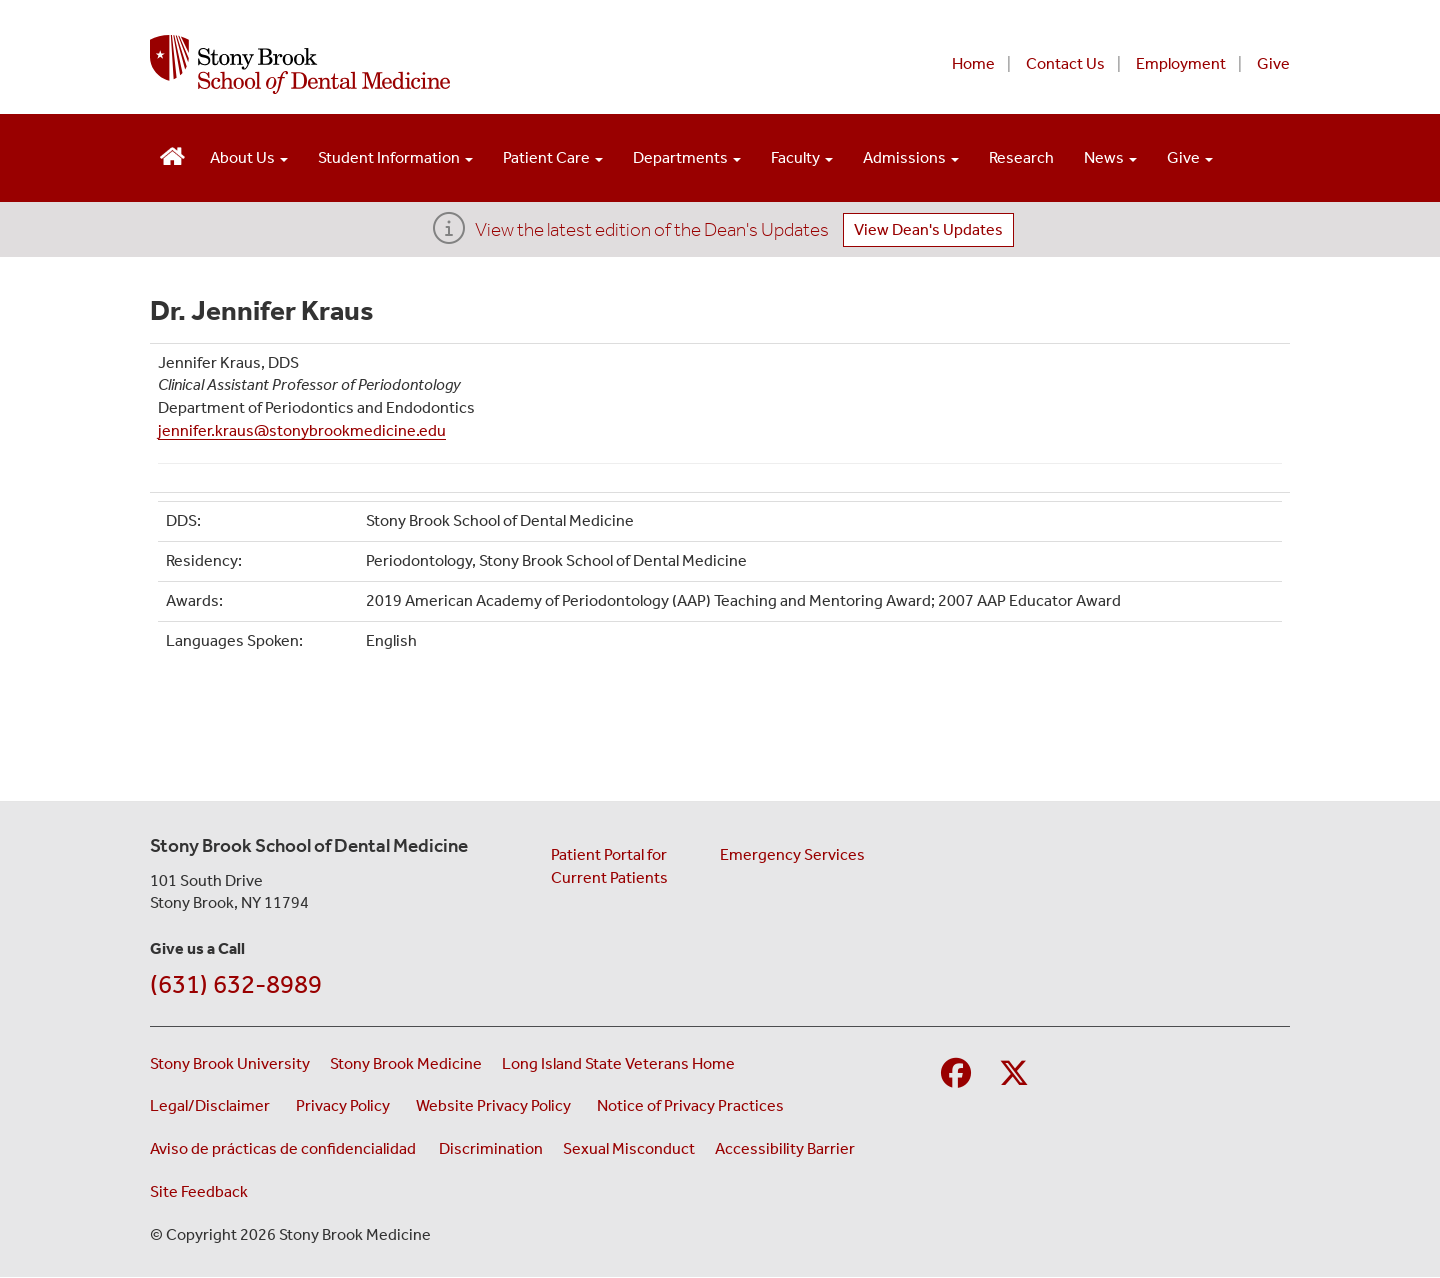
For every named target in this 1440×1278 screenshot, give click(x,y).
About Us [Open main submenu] (249, 157)
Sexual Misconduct (629, 1148)
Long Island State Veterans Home (618, 1063)
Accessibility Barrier (785, 1148)
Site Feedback (199, 1191)
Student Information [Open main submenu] (395, 157)
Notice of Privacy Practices (693, 1104)
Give (1273, 63)
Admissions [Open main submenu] (911, 157)
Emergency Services (792, 854)
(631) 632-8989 (236, 984)
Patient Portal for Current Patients (609, 866)
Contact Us (1065, 63)
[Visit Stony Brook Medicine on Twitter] (1014, 1074)
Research (1021, 157)
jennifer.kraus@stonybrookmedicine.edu (302, 430)
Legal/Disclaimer (213, 1104)
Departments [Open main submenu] (687, 157)
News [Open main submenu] (1110, 157)
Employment (1181, 63)
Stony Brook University (230, 1063)
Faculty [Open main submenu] (802, 157)
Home (973, 63)
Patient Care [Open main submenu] (553, 157)
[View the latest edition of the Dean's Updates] (449, 234)
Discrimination (491, 1148)
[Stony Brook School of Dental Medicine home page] (477, 64)
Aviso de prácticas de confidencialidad (284, 1148)
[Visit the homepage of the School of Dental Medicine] (172, 153)
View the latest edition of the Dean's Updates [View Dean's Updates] (652, 229)
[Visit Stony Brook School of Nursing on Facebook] (956, 1074)
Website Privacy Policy (496, 1104)
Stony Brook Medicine (406, 1063)
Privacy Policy (346, 1104)
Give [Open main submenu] (1190, 157)
